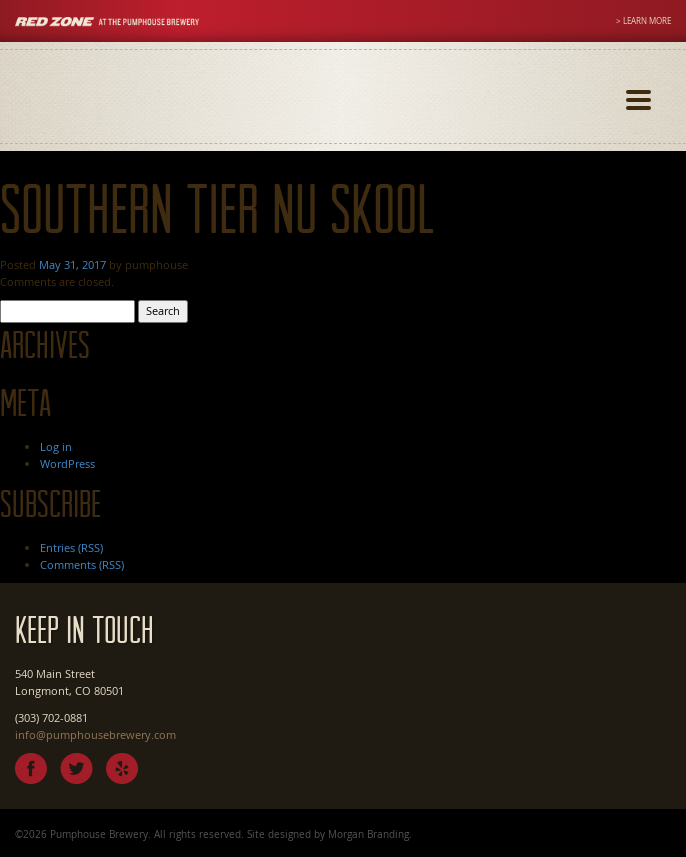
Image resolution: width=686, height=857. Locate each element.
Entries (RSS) (71, 547)
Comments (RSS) (82, 564)
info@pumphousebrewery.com (95, 734)
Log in (56, 446)
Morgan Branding (368, 834)
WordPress (67, 463)
